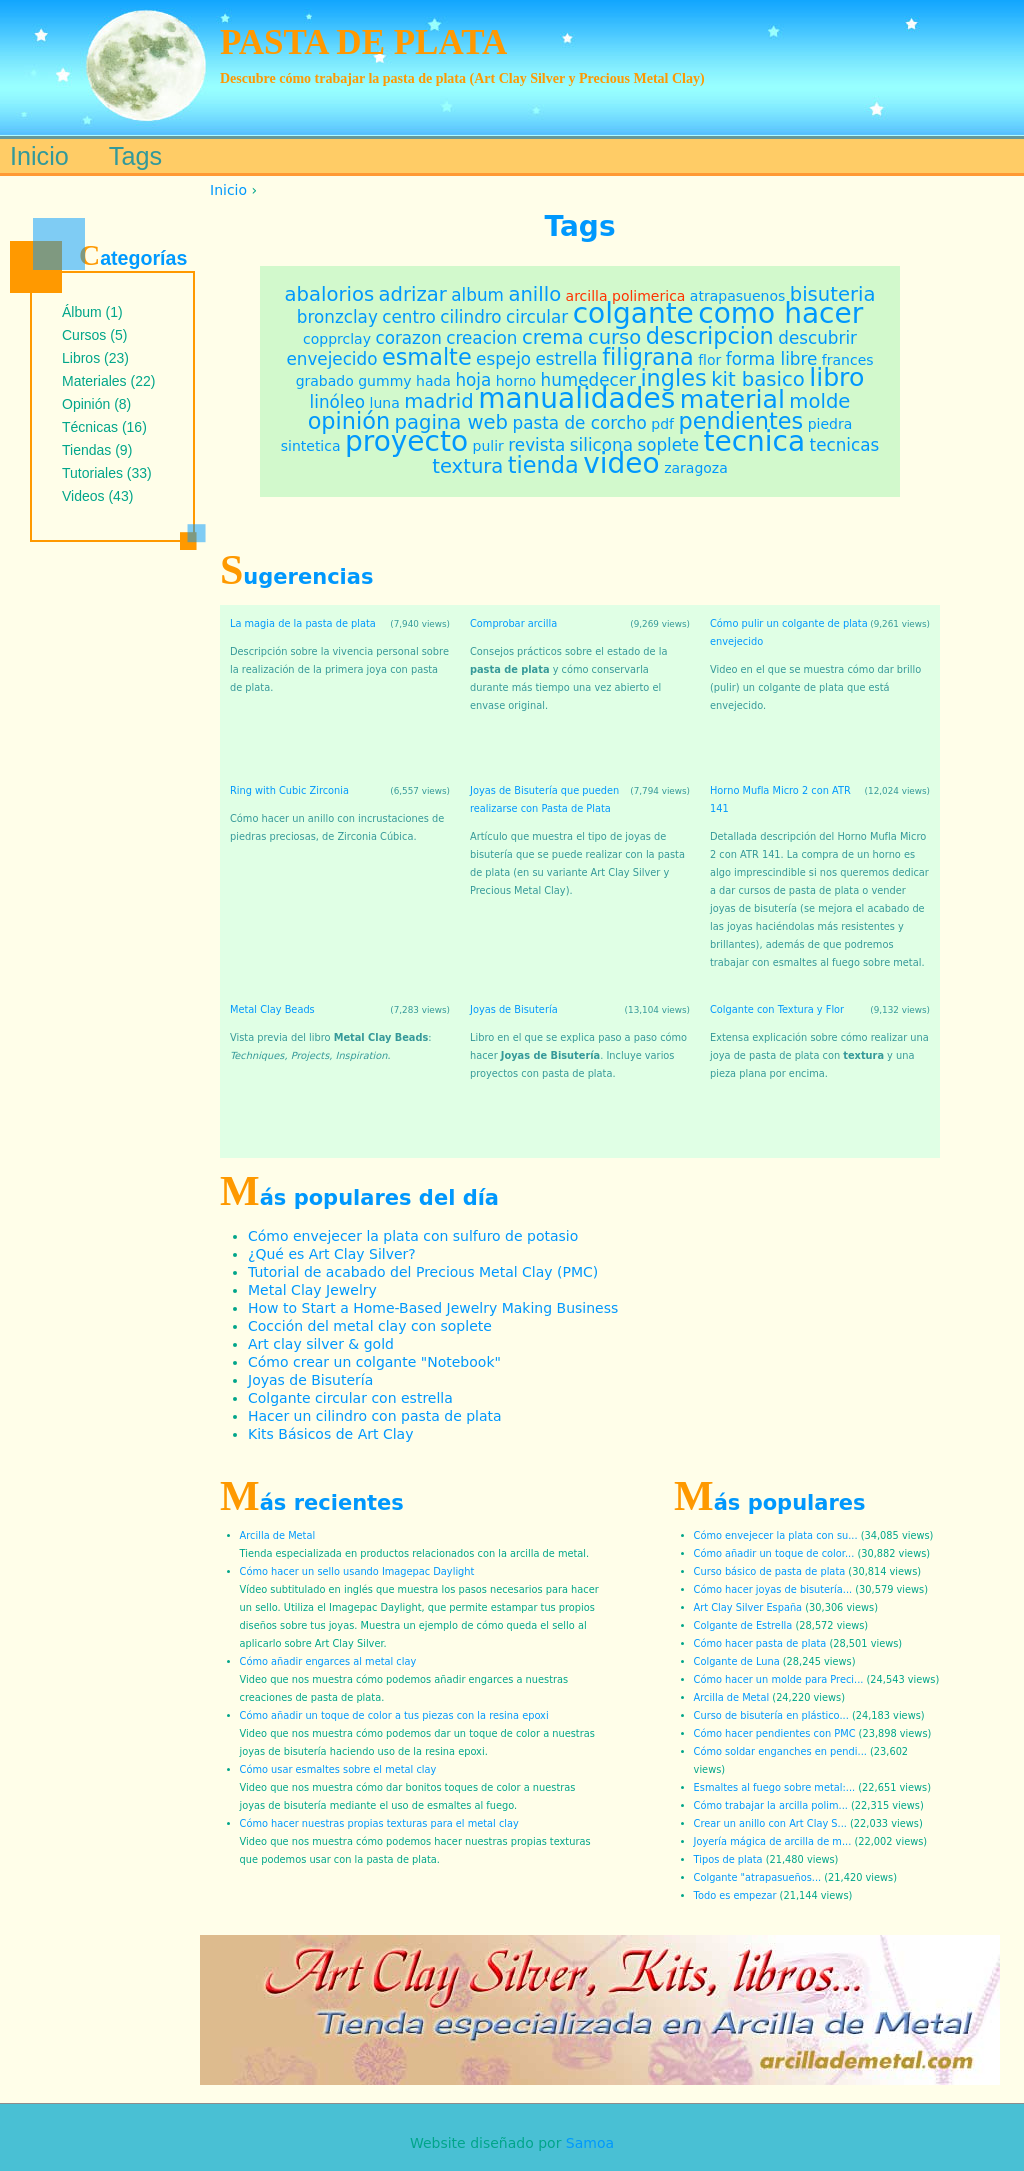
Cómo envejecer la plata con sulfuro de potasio (413, 1236)
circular (537, 317)
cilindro (470, 317)
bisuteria (833, 294)
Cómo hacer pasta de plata (760, 1643)
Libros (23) (95, 358)
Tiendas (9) (97, 450)
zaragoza (696, 468)
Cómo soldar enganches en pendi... (780, 1751)
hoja (473, 380)
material (732, 399)
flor (709, 360)
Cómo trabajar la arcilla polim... (771, 1805)
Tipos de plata (728, 1859)
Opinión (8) (96, 404)
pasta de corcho (580, 423)
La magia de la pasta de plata (303, 623)
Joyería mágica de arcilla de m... (773, 1841)
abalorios (330, 294)
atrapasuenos (737, 296)
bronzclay (337, 317)
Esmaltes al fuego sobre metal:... (775, 1787)
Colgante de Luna (737, 1661)
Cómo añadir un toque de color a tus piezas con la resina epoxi (394, 1715)
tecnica (754, 441)
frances (848, 360)
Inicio (228, 190)
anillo (534, 294)
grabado (325, 381)
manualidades (576, 398)
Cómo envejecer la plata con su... (776, 1535)
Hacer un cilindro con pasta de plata (375, 1416)
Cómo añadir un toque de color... (774, 1553)
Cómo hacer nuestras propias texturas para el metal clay (379, 1823)
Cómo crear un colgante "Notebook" (374, 1362)
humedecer (588, 380)
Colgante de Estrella (743, 1625)
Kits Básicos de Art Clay (330, 1434)
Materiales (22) (108, 381)
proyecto (406, 441)
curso (614, 337)
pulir (488, 446)
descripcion (710, 336)
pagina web (452, 422)
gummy (384, 381)
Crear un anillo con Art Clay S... (770, 1823)
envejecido (331, 359)
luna (385, 403)
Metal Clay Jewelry (312, 1290)
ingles (673, 378)
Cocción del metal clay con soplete (370, 1326)
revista (536, 445)
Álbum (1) (92, 312)
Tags (135, 156)
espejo (503, 359)
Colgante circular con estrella (350, 1398)
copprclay (337, 339)
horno (516, 381)
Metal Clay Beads (272, 1009)
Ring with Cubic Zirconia (289, 790)
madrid (438, 401)
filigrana (648, 357)
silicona (601, 445)
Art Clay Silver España (748, 1607)
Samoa (590, 2143)
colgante (633, 313)
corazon (408, 338)
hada (433, 381)
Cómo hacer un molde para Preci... (779, 1679)
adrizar (413, 294)
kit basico (758, 379)
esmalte (427, 357)
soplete (668, 445)
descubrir (817, 338)
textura (467, 466)
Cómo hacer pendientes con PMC (775, 1733)
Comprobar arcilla (513, 623)
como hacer (780, 313)
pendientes (740, 421)
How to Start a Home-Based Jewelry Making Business (433, 1308)
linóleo (337, 402)
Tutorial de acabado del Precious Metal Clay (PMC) (423, 1272)
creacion (481, 338)
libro (836, 377)
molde (819, 401)
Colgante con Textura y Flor (777, 1009)
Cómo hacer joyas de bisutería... (773, 1589)
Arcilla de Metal (278, 1535)
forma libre (772, 359)
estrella (567, 359)
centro (409, 317)
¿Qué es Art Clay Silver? (332, 1254)
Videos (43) (97, 496)
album (477, 295)
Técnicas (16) (104, 427)
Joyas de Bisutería (514, 1009)
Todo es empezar (735, 1895)
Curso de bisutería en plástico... (771, 1715)
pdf (662, 424)
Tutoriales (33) (107, 473)
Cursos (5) (94, 335)
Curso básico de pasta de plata (770, 1571)
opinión (349, 421)
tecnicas (845, 445)
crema (553, 337)
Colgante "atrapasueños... (758, 1877)
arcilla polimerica (626, 296)
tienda (543, 465)
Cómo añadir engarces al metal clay (328, 1661)
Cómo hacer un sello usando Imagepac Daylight (357, 1571)
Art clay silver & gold (321, 1344)
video (621, 463)
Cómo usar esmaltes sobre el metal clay (338, 1769)
